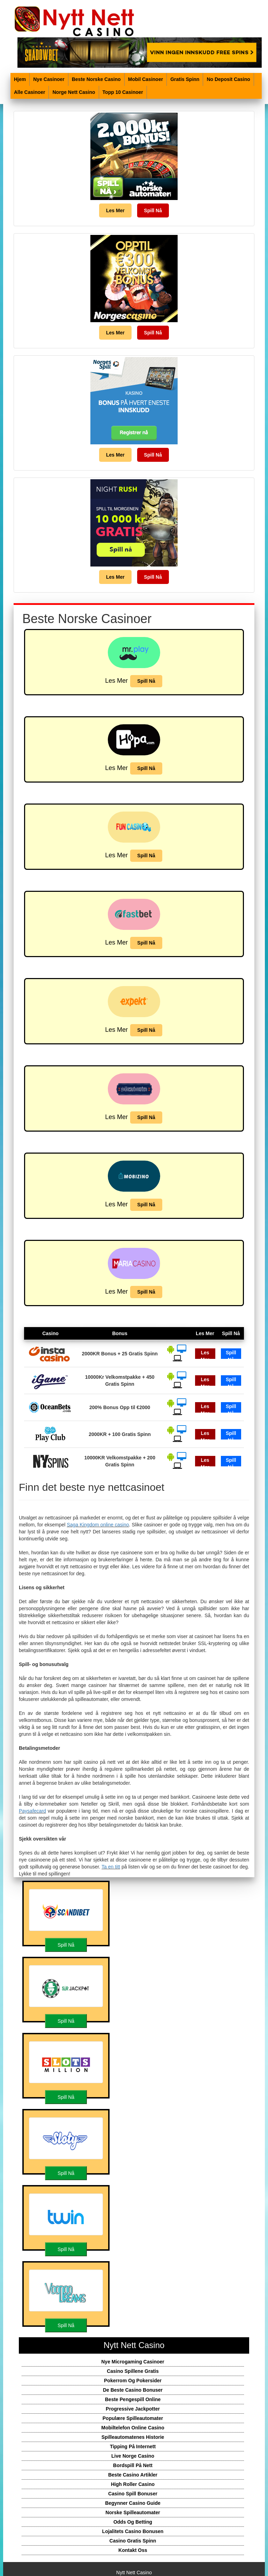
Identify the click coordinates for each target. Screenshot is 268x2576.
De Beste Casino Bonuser (133, 2390)
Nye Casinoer (48, 79)
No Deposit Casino (228, 79)
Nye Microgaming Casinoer (132, 2361)
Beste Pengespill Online (133, 2399)
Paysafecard (32, 1811)
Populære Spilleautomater (133, 2418)
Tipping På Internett (133, 2446)
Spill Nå (153, 210)
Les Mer (115, 210)
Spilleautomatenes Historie (133, 2437)
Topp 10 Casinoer (123, 92)
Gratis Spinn (184, 79)
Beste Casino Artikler (132, 2475)
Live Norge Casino (132, 2456)
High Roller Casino (133, 2484)
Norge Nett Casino (73, 92)
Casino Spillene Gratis (133, 2371)
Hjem (20, 79)
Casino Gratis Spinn (133, 2541)
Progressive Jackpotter (133, 2409)
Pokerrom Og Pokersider (133, 2380)
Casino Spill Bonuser (132, 2493)
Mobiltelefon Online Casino (132, 2427)
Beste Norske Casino (96, 79)
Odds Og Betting (132, 2522)
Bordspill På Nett (132, 2465)
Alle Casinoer (29, 92)
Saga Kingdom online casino (98, 1524)
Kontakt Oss (132, 2550)
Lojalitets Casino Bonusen (133, 2531)
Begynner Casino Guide (133, 2503)
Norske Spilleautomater (132, 2512)
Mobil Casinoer (145, 79)
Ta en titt (111, 1867)
